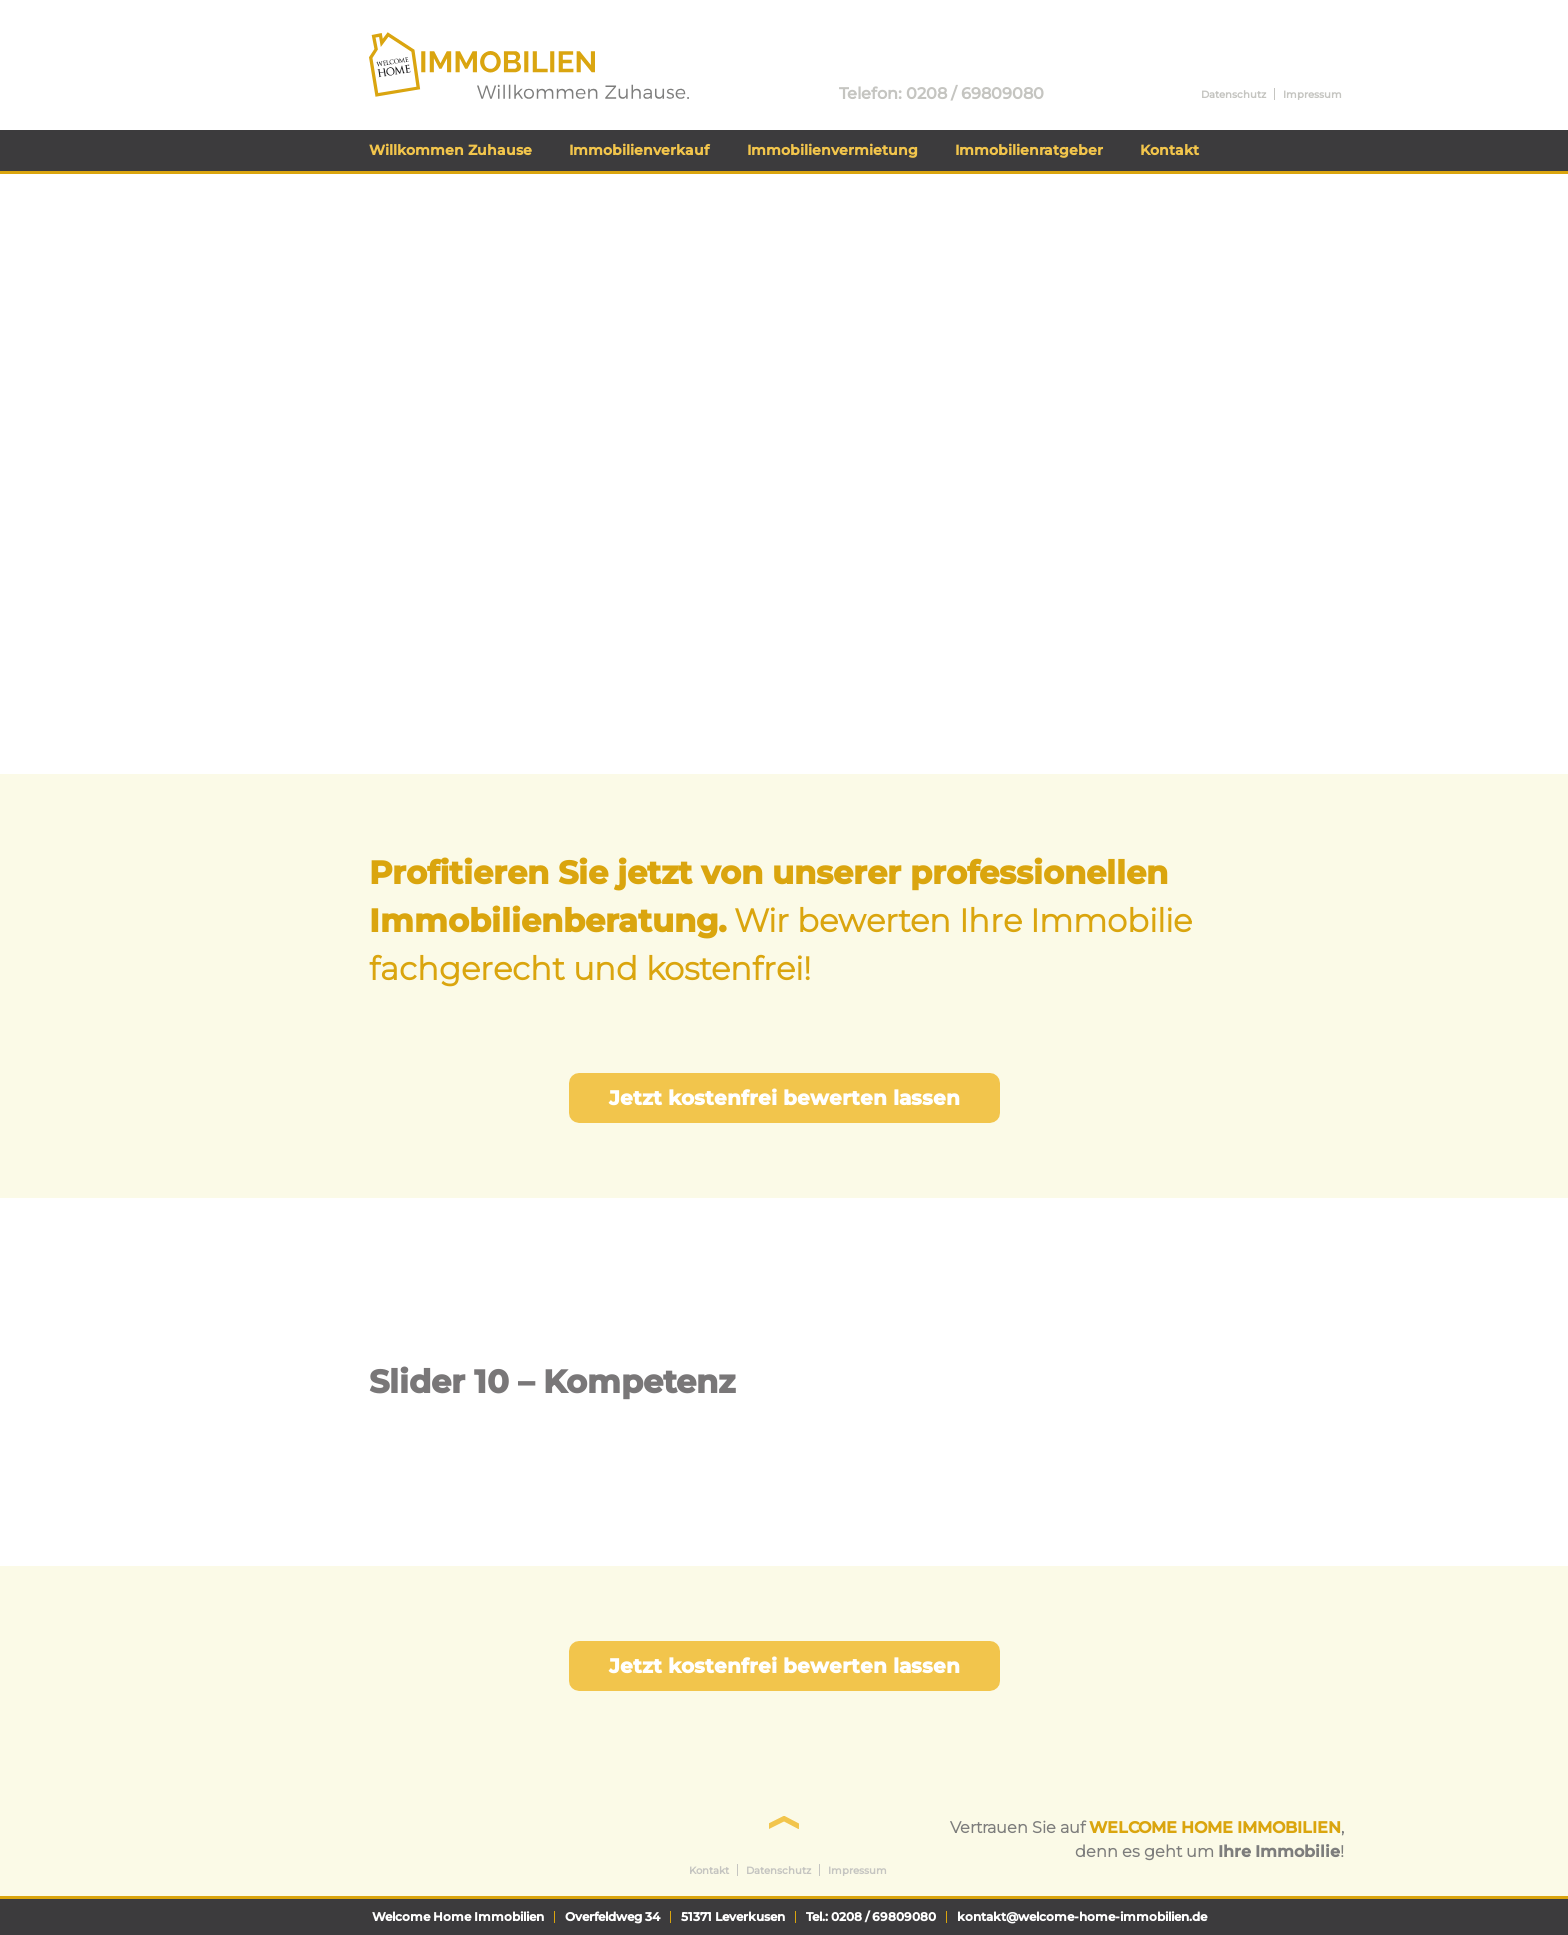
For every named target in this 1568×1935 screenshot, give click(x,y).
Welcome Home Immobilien (483, 41)
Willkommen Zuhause (450, 150)
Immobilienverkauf (639, 150)
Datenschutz (1233, 94)
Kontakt (1169, 150)
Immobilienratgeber (1029, 150)
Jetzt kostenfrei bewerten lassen (784, 1098)
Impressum (1312, 94)
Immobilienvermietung (832, 150)
